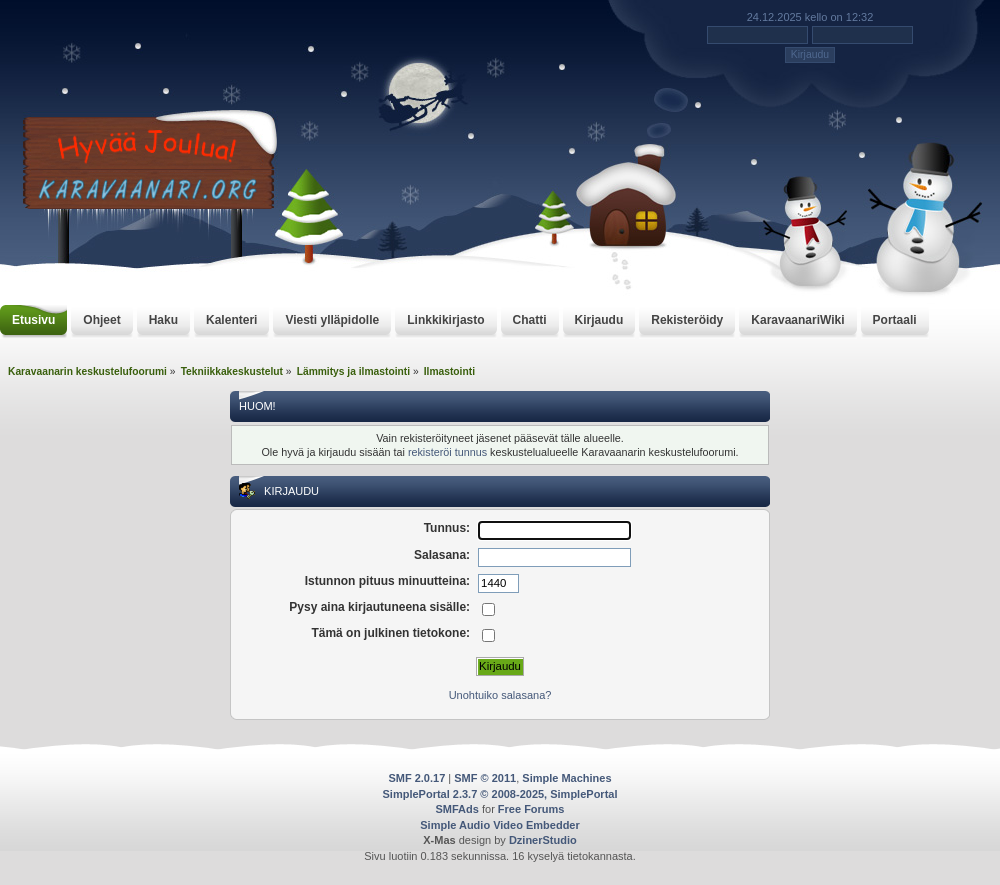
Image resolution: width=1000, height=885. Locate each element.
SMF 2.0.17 (416, 778)
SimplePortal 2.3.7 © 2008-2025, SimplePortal (500, 794)
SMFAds (457, 809)
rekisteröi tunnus (447, 452)
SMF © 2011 (485, 778)
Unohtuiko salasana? (500, 695)
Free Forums (531, 809)
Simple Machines (566, 778)
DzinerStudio (543, 840)
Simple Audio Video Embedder (500, 825)
